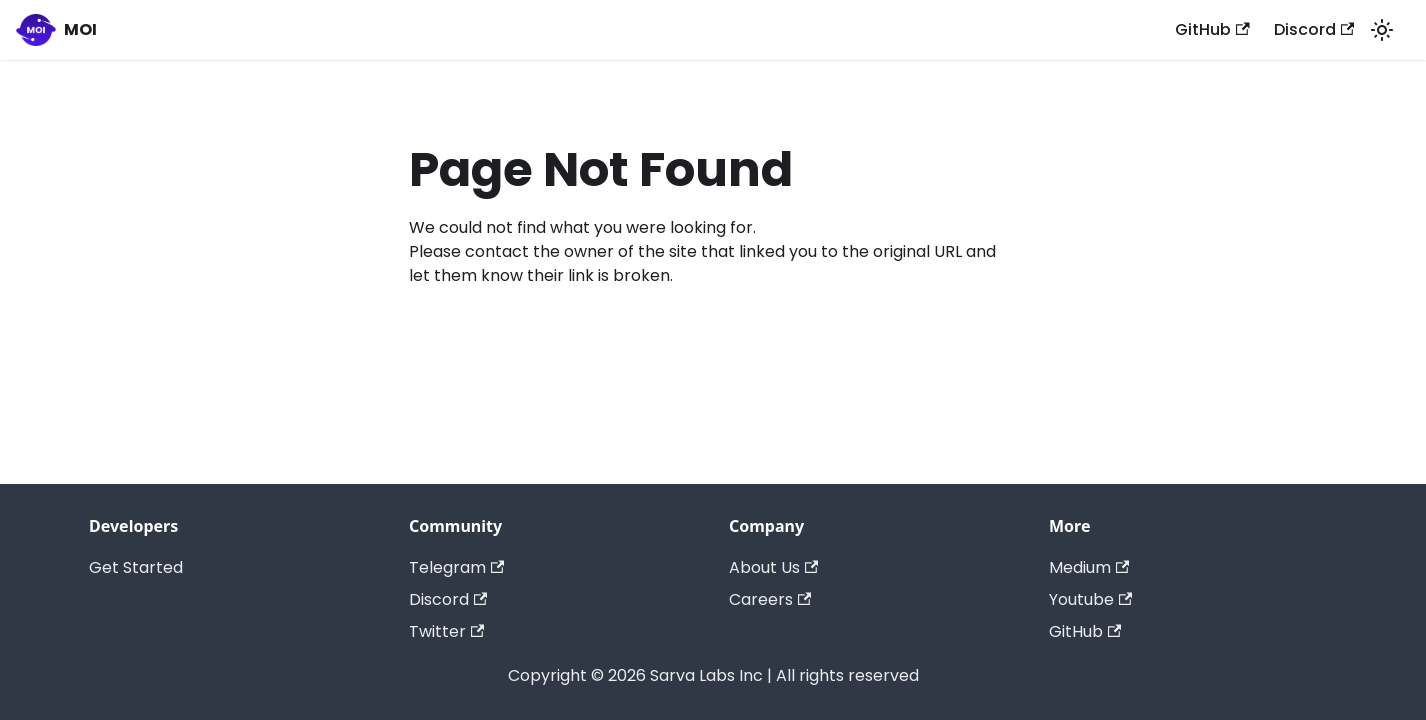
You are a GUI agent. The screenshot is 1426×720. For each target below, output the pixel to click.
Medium (1089, 567)
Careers (770, 599)
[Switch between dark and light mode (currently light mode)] (1382, 30)
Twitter (446, 631)
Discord (1314, 29)
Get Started (136, 567)
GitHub (1212, 29)
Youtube (1090, 599)
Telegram (456, 567)
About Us (773, 567)
